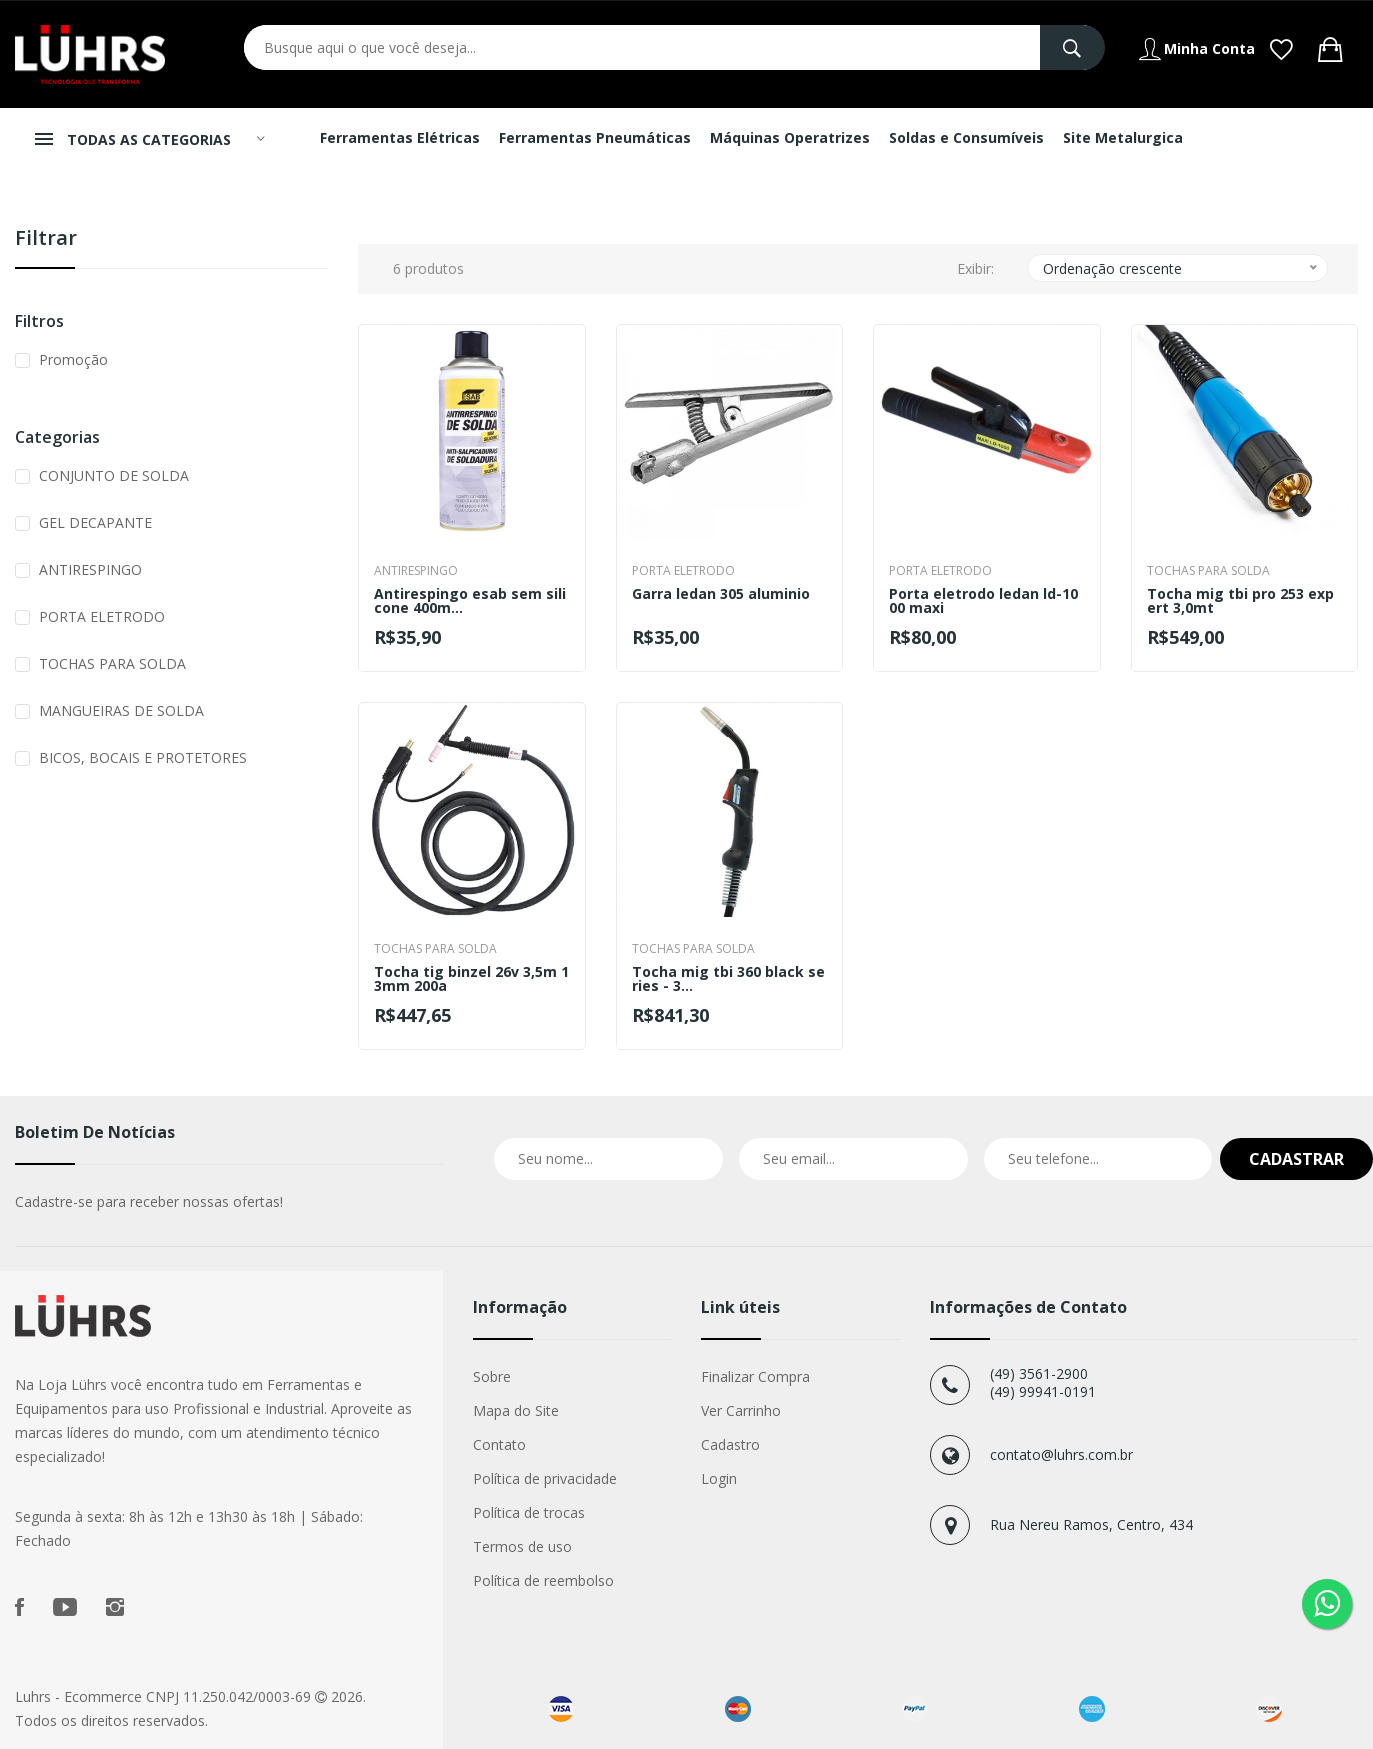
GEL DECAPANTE (95, 522)
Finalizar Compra (755, 1376)
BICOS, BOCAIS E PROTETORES (143, 757)
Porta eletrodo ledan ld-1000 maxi (983, 601)
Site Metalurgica (1123, 137)
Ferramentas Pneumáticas (595, 137)
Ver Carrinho (741, 1410)
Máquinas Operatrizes (790, 137)
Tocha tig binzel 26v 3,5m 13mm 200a (471, 979)
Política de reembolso (543, 1580)
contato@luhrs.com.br (1061, 1454)
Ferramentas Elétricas (400, 137)
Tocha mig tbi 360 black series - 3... (728, 979)
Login (719, 1478)
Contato (499, 1444)
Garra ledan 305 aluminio (721, 595)
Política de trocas (529, 1512)
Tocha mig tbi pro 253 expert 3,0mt (1240, 601)
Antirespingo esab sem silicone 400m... (470, 601)
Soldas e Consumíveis (966, 137)
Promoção (73, 359)
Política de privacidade (545, 1478)
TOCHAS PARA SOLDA (112, 663)
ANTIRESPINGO (90, 569)
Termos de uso (522, 1546)
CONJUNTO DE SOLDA (114, 475)
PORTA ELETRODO (102, 616)
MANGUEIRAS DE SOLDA (121, 710)
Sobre (492, 1376)
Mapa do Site (516, 1410)
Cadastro (730, 1444)
